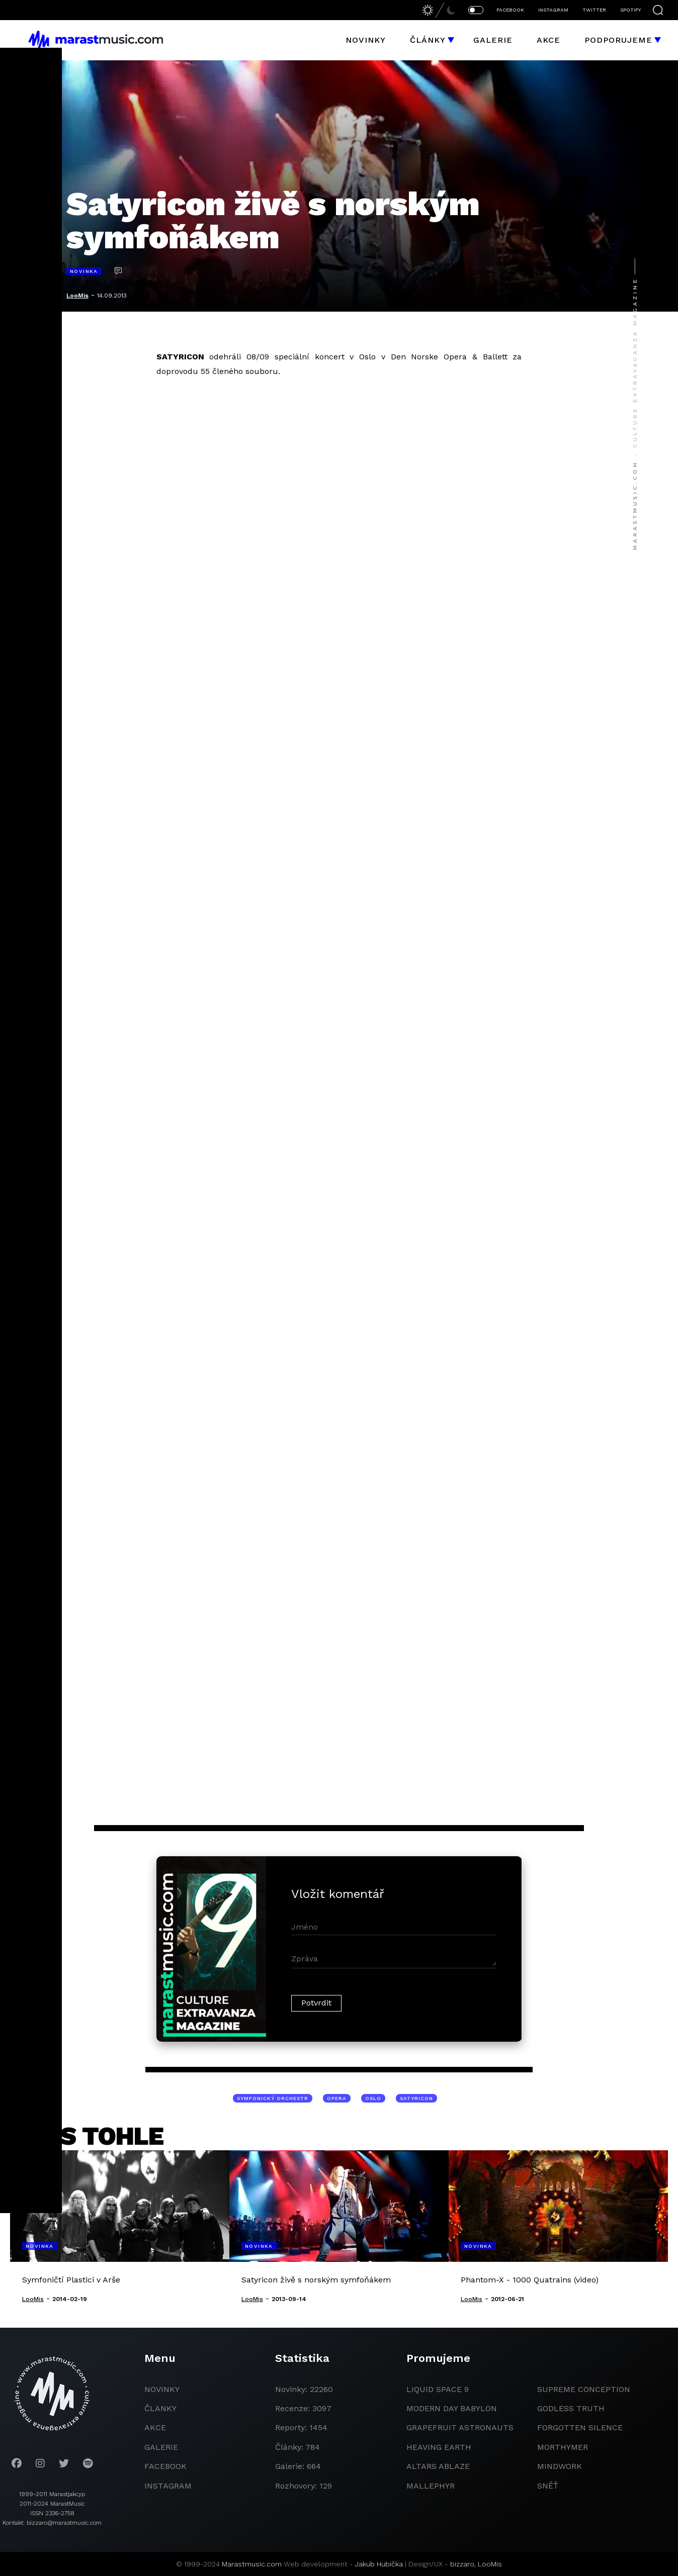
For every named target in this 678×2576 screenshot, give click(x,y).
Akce (548, 40)
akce (155, 2427)
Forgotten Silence (580, 2427)
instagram (168, 2486)
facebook (165, 2466)
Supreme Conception (583, 2389)
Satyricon (416, 2098)
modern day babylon (451, 2408)
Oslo (373, 2098)
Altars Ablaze (438, 2466)
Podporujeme (618, 40)
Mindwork (559, 2466)
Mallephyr (430, 2486)
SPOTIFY (630, 10)
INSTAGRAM (553, 10)
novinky (162, 2389)
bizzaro (462, 2564)
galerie (161, 2447)
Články (428, 40)
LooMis (77, 295)
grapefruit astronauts (460, 2427)
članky (160, 2408)
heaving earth (438, 2447)
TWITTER (594, 10)
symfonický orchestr (272, 2098)
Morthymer (562, 2447)
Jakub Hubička (379, 2564)
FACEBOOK (510, 10)
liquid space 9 (437, 2389)
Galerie (493, 40)
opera (337, 2098)
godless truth (571, 2408)
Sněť (547, 2486)
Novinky (366, 40)
